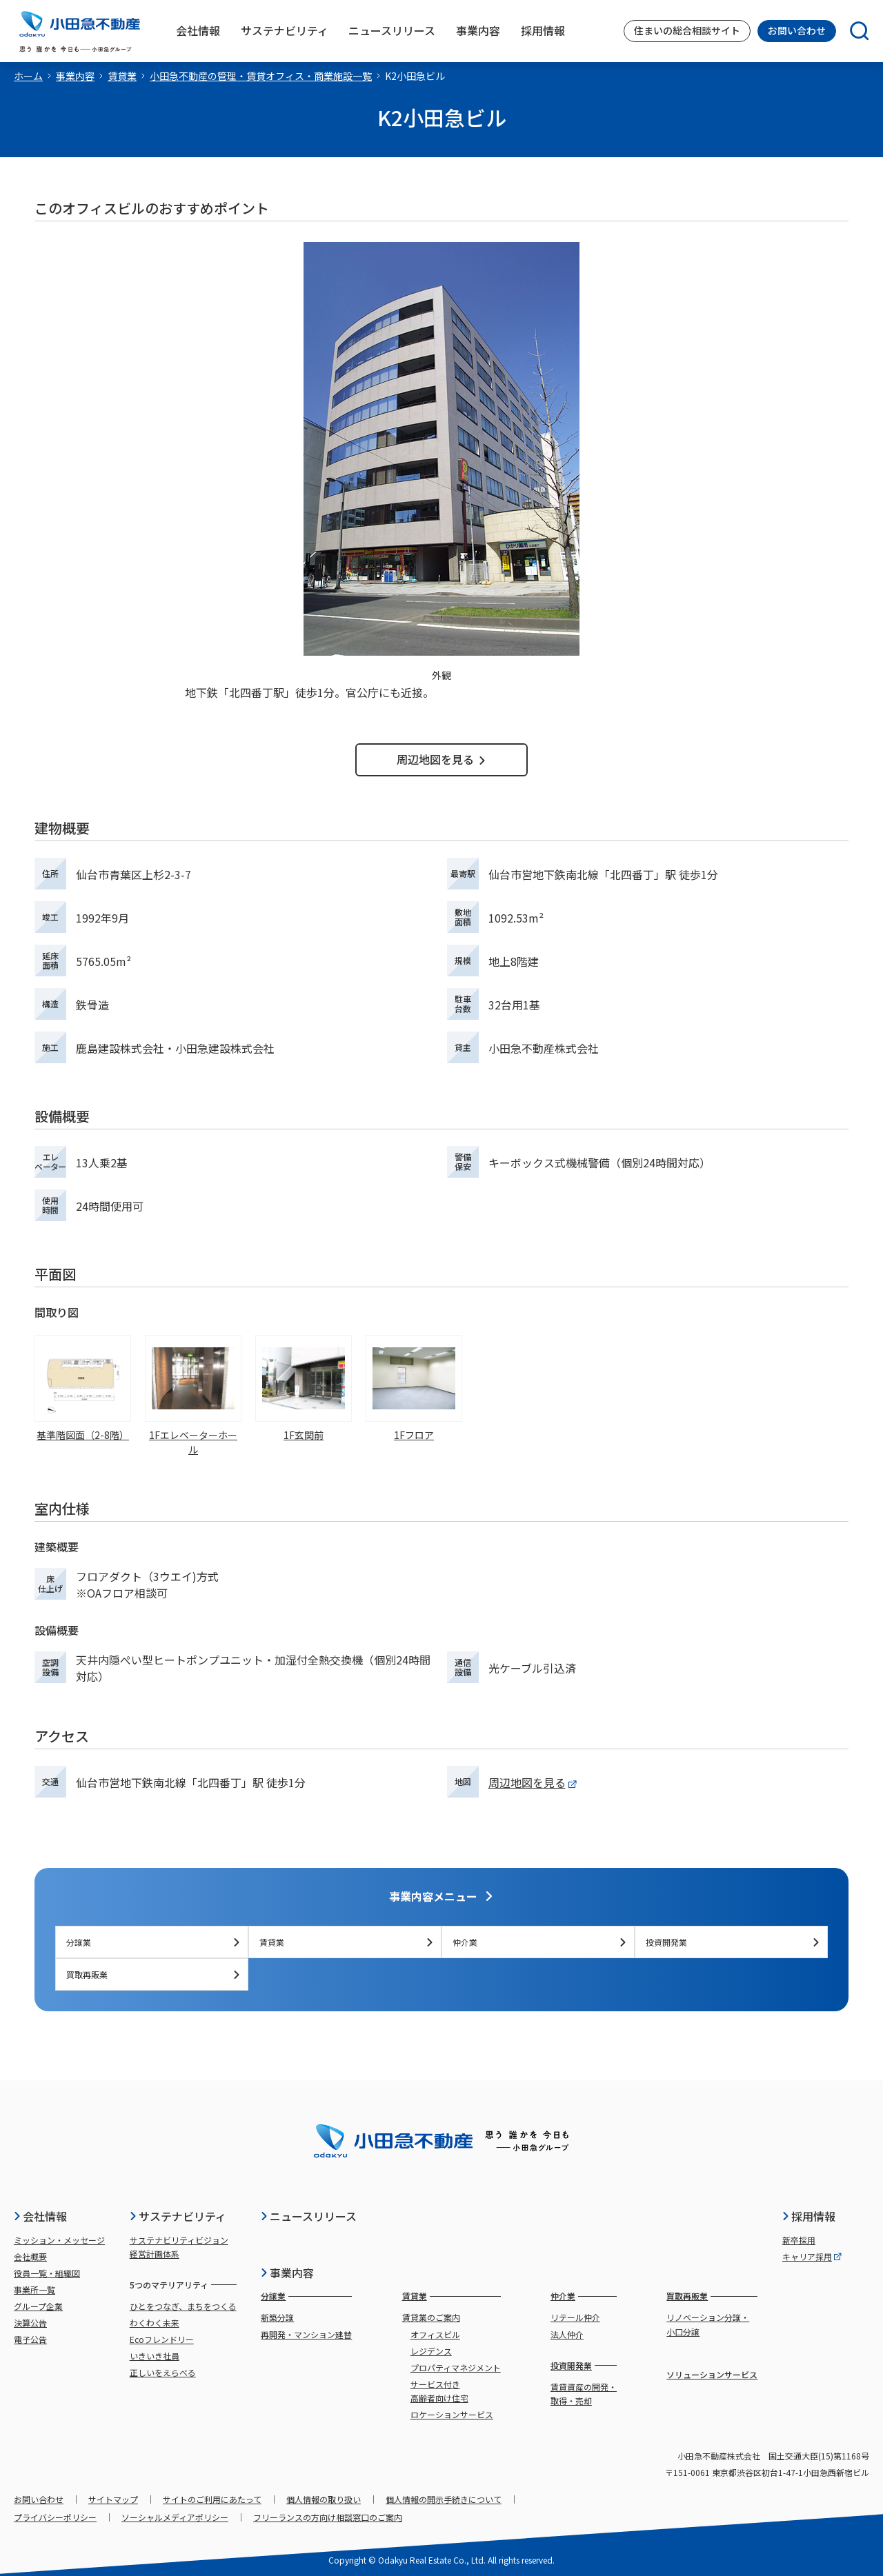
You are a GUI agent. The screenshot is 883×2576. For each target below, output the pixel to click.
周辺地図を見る (441, 759)
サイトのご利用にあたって (212, 2499)
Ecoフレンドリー (162, 2339)
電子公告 (30, 2339)
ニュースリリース (308, 2216)
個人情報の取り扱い (323, 2499)
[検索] (852, 31)
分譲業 (153, 1942)
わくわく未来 (154, 2322)
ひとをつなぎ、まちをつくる (183, 2306)
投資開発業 (733, 1942)
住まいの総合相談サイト (687, 30)
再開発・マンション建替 (306, 2334)
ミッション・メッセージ (59, 2240)
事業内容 (75, 76)
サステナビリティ (177, 2216)
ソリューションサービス (711, 2374)
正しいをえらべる (163, 2372)
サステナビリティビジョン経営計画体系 (179, 2247)
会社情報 (40, 2216)
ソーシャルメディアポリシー (174, 2517)
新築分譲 (277, 2317)
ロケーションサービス (451, 2414)
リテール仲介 (575, 2317)
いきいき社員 (154, 2356)
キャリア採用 (812, 2256)
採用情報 (808, 2216)
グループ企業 (38, 2306)
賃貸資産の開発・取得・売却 (583, 2393)
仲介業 (540, 1942)
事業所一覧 (34, 2289)
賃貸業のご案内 (431, 2317)
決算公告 (30, 2322)
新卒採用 (798, 2240)
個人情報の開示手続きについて (444, 2499)
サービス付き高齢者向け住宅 (439, 2391)
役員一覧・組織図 (47, 2273)
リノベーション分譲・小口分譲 (707, 2324)
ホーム (28, 76)
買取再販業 (153, 1974)
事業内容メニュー (441, 1896)
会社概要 (30, 2256)
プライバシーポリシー (55, 2517)
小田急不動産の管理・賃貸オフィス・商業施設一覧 (261, 76)
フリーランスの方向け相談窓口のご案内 (327, 2517)
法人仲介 (567, 2334)
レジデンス (431, 2351)
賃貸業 (122, 76)
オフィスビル (435, 2334)
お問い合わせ (797, 30)
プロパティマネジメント (455, 2367)
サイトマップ (113, 2499)
